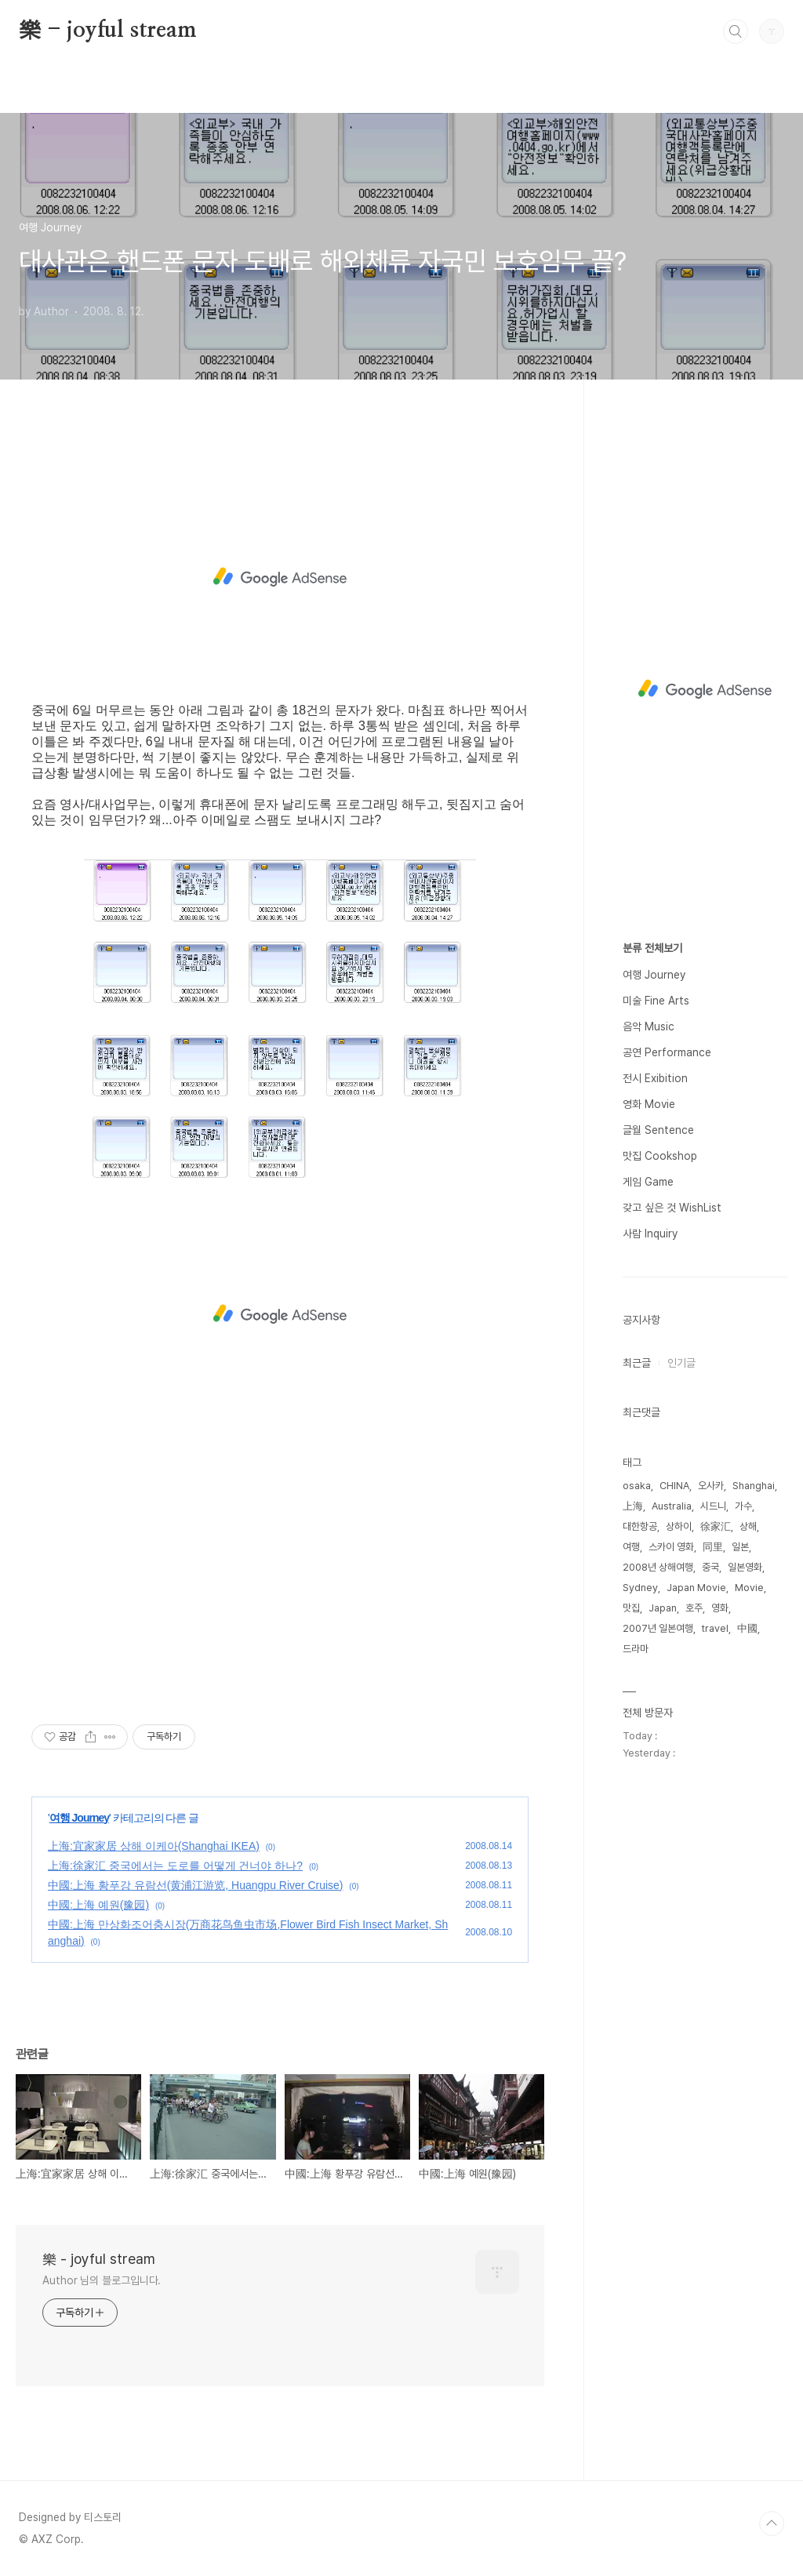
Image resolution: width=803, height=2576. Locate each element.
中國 (747, 1628)
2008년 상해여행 (658, 1567)
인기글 (681, 1363)
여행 (631, 1547)
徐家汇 (715, 1526)
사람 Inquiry (650, 1233)
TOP (771, 2523)
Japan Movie (696, 1587)
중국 (710, 1567)
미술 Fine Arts (656, 1000)
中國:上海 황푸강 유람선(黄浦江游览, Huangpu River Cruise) (195, 1885)
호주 (694, 1608)
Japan (663, 1608)
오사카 (711, 1485)
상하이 (679, 1526)
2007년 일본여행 (658, 1628)
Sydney (640, 1587)
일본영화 (745, 1567)
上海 (633, 1506)
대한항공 (640, 1526)
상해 (748, 1526)
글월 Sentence (658, 1130)
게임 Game (648, 1181)
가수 (743, 1506)
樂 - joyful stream (108, 31)
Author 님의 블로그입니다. (101, 2280)
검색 (735, 31)
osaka (637, 1485)
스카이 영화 (671, 1547)
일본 (740, 1547)
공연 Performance (667, 1052)
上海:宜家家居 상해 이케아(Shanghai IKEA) (154, 1846)
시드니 (713, 1506)
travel (715, 1628)
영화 (720, 1608)
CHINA (674, 1485)
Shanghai (753, 1485)
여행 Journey (79, 1817)
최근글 (637, 1363)
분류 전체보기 (652, 948)
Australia (672, 1506)
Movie (749, 1587)
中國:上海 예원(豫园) (98, 1904)
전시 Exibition (655, 1078)
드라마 (636, 1649)
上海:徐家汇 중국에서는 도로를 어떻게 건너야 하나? (175, 1865)
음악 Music (648, 1026)
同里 (713, 1547)
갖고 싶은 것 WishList (672, 1207)
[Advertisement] (280, 577)
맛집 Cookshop (660, 1156)
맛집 (631, 1608)
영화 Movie (649, 1104)
